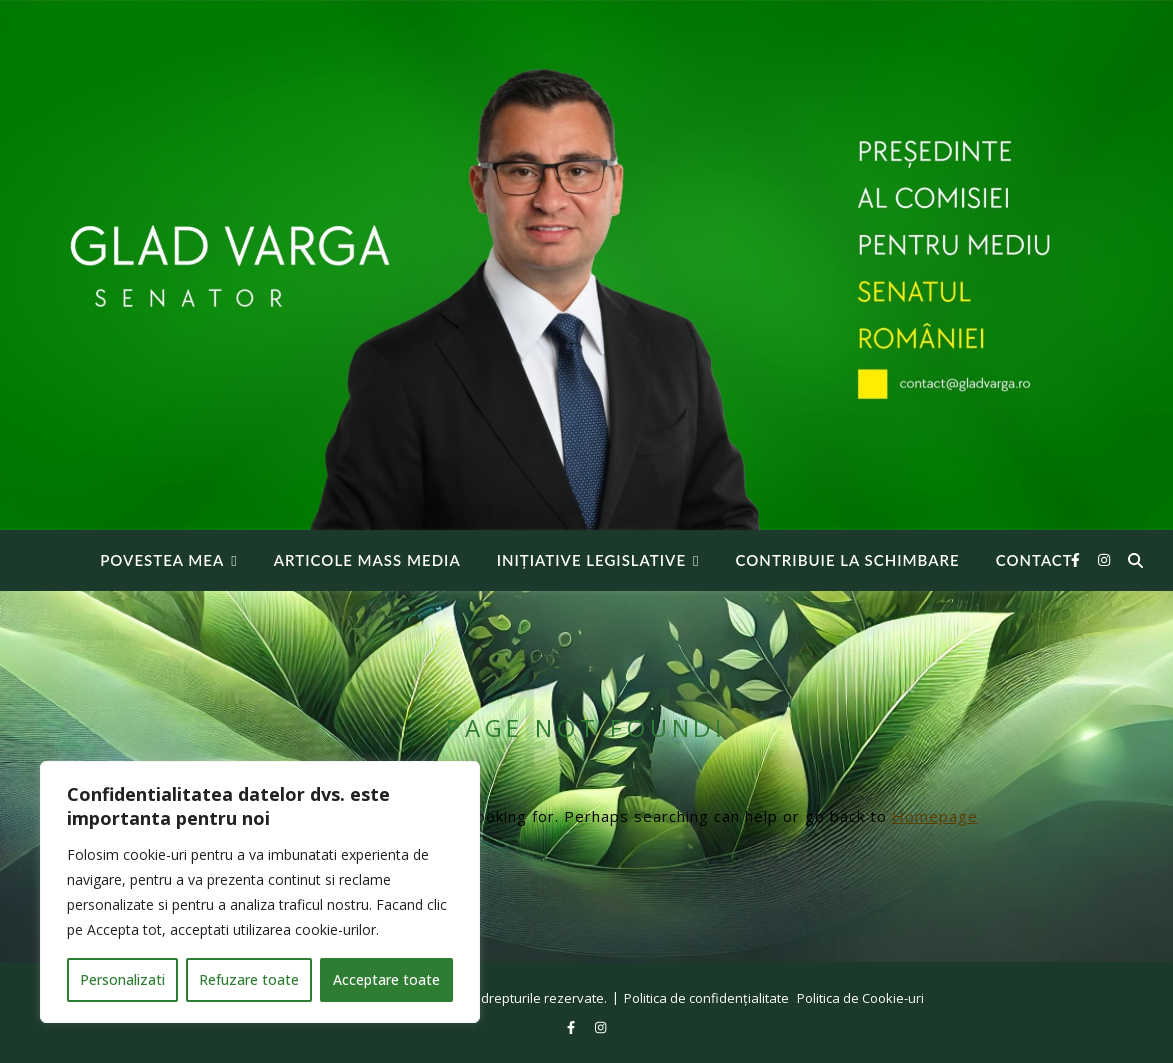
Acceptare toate (386, 979)
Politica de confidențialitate (706, 998)
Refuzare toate (249, 979)
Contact (1034, 560)
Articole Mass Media (367, 560)
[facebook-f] (1077, 559)
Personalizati (122, 979)
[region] (260, 892)
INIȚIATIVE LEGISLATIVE (591, 560)
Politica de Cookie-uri (860, 998)
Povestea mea (162, 560)
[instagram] (1104, 559)
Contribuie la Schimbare (848, 560)
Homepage (935, 816)
